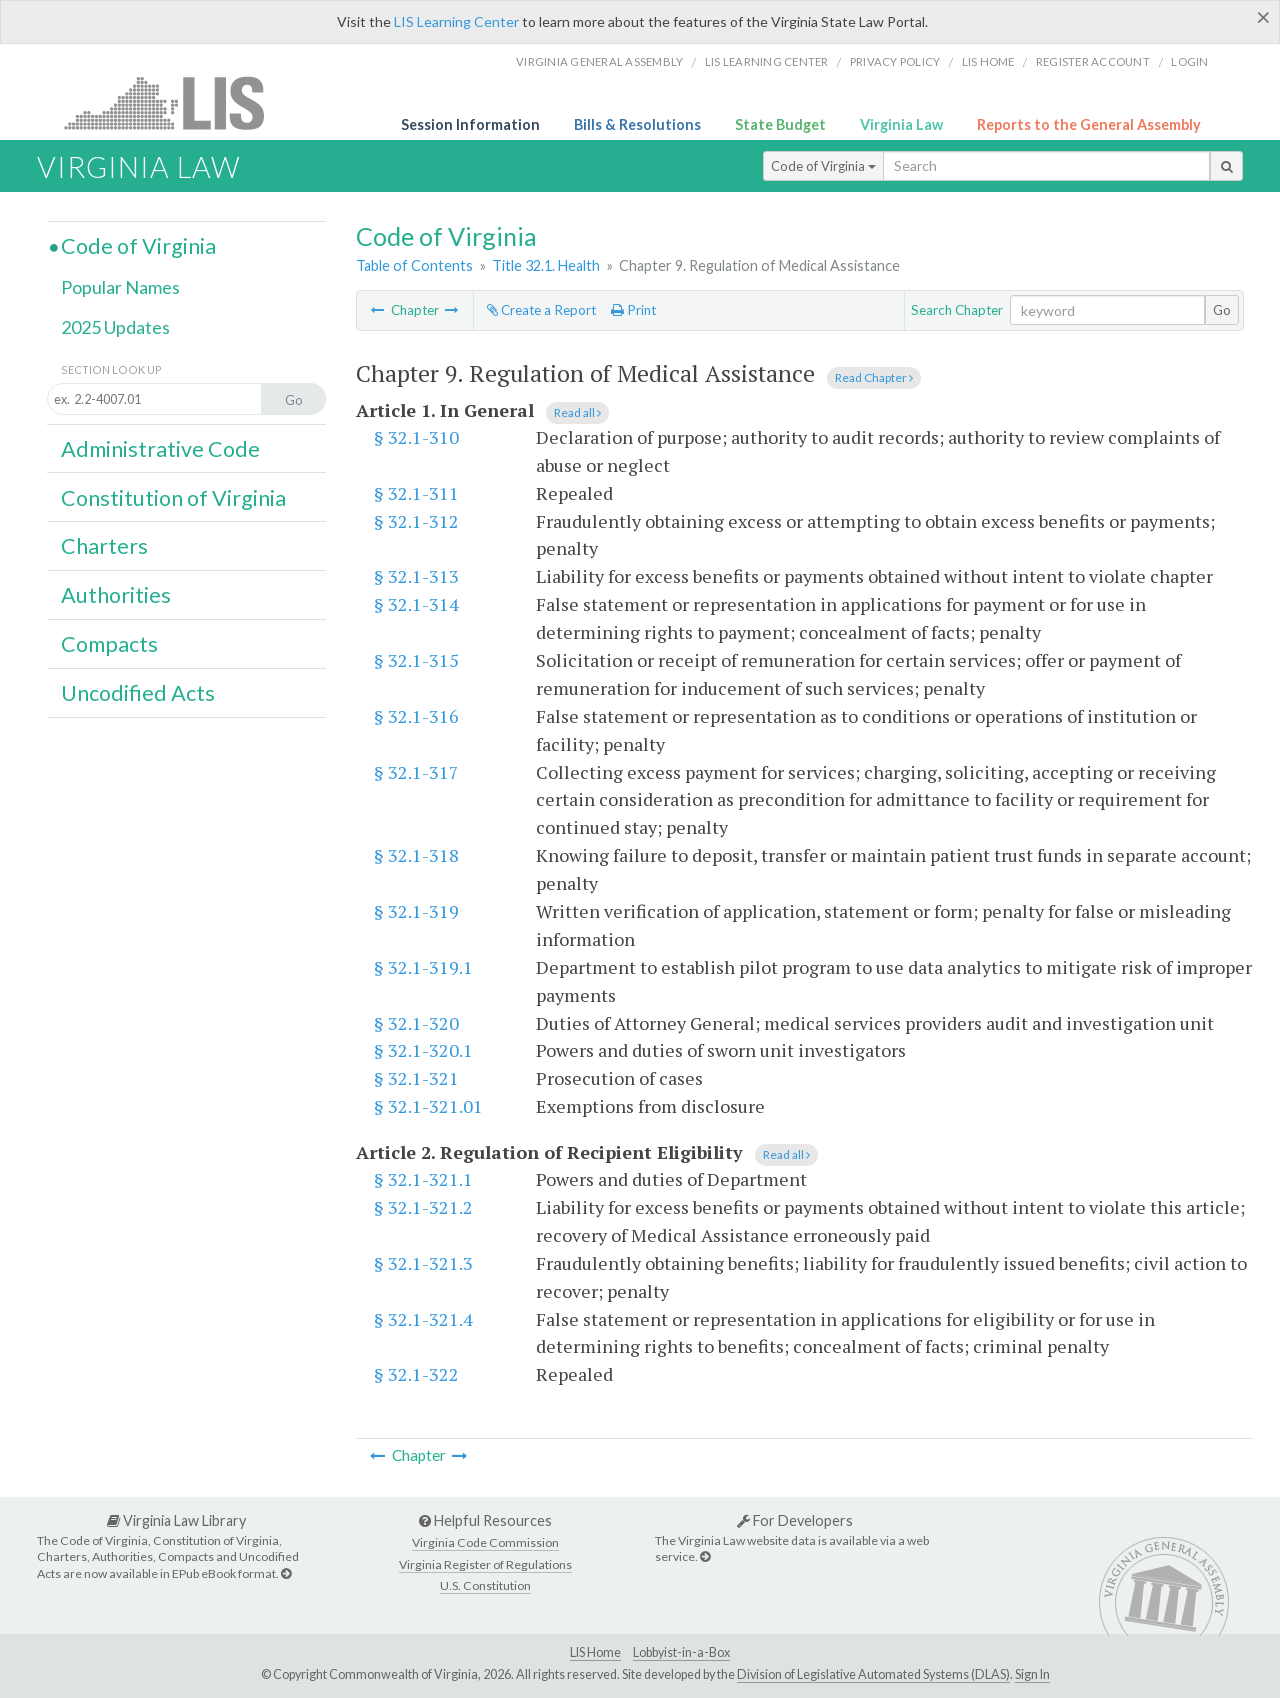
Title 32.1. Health (546, 265)
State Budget (780, 124)
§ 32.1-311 (416, 493)
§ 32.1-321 (416, 1078)
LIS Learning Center (456, 21)
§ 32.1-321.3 (423, 1263)
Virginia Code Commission (485, 1542)
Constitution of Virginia (173, 498)
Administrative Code (160, 449)
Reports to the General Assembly (1089, 124)
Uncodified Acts (138, 693)
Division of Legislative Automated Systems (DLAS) (873, 1674)
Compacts (109, 644)
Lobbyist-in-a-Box (681, 1652)
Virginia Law (901, 124)
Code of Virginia (823, 166)
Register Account (1093, 61)
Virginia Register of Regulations (485, 1564)
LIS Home (595, 1652)
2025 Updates (115, 327)
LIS (175, 102)
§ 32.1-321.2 (423, 1207)
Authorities (116, 595)
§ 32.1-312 (416, 521)
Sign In (1032, 1674)
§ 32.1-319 (416, 911)
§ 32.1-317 (416, 772)
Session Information (470, 124)
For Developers (795, 1520)
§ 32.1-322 (416, 1374)
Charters (104, 546)
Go (1222, 310)
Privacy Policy (895, 61)
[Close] (1263, 17)
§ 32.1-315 (416, 660)
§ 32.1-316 (416, 716)
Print (633, 310)
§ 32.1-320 (416, 1023)
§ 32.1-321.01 (428, 1106)
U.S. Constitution (485, 1585)
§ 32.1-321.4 (423, 1319)
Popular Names (120, 287)
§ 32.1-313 (416, 576)
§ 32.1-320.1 (423, 1050)
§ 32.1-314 (416, 604)
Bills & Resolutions (637, 124)
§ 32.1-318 (416, 855)
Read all (577, 412)
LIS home (988, 61)
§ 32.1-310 (416, 437)
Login (1189, 61)
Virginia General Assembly (599, 61)
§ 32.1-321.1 (423, 1179)
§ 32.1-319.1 (423, 967)
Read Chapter (874, 377)
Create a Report (541, 310)
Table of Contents (414, 265)
